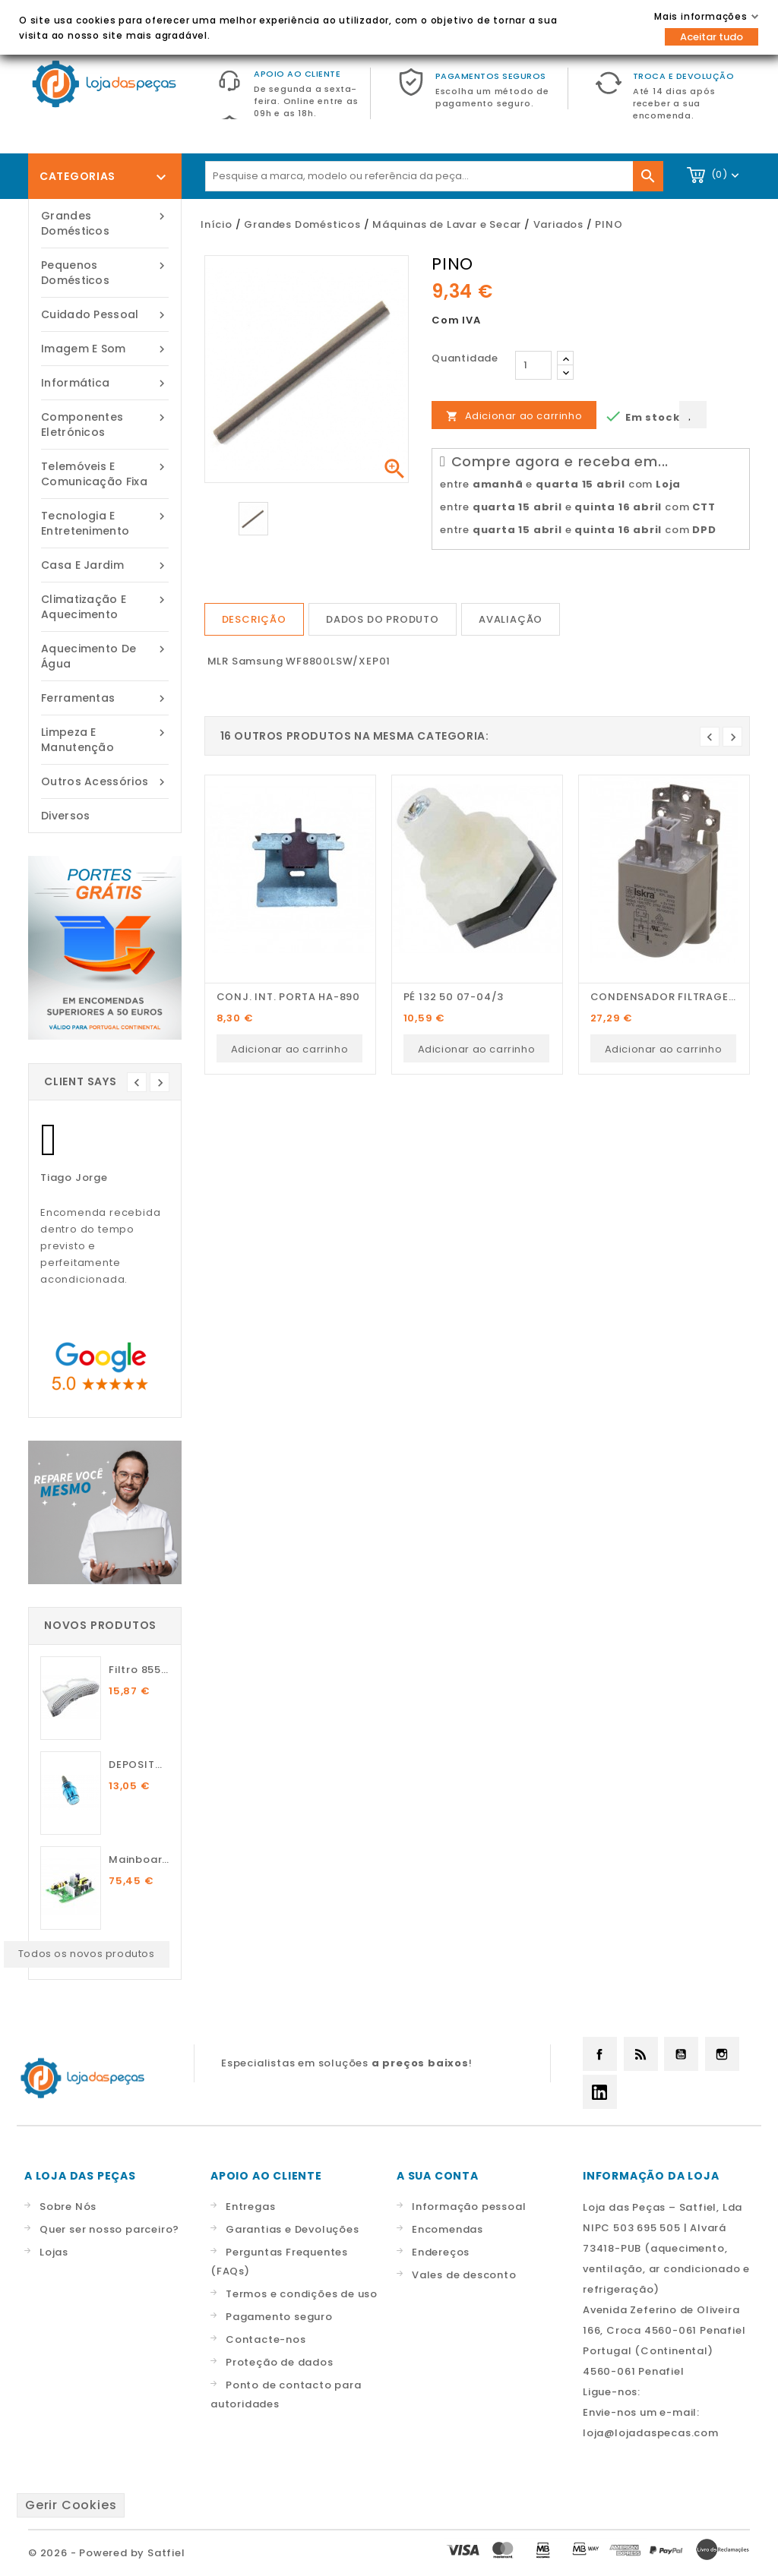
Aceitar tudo (711, 37)
